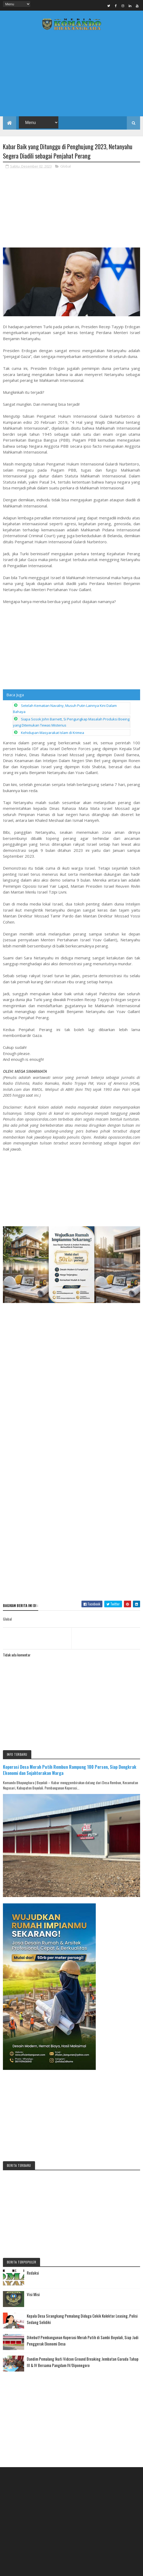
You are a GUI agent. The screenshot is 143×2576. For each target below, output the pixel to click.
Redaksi (33, 2056)
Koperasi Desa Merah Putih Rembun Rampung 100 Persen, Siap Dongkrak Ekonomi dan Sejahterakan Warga (69, 1553)
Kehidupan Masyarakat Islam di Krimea (52, 732)
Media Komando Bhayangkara (85, 2521)
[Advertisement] (71, 75)
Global (65, 166)
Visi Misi (33, 2078)
